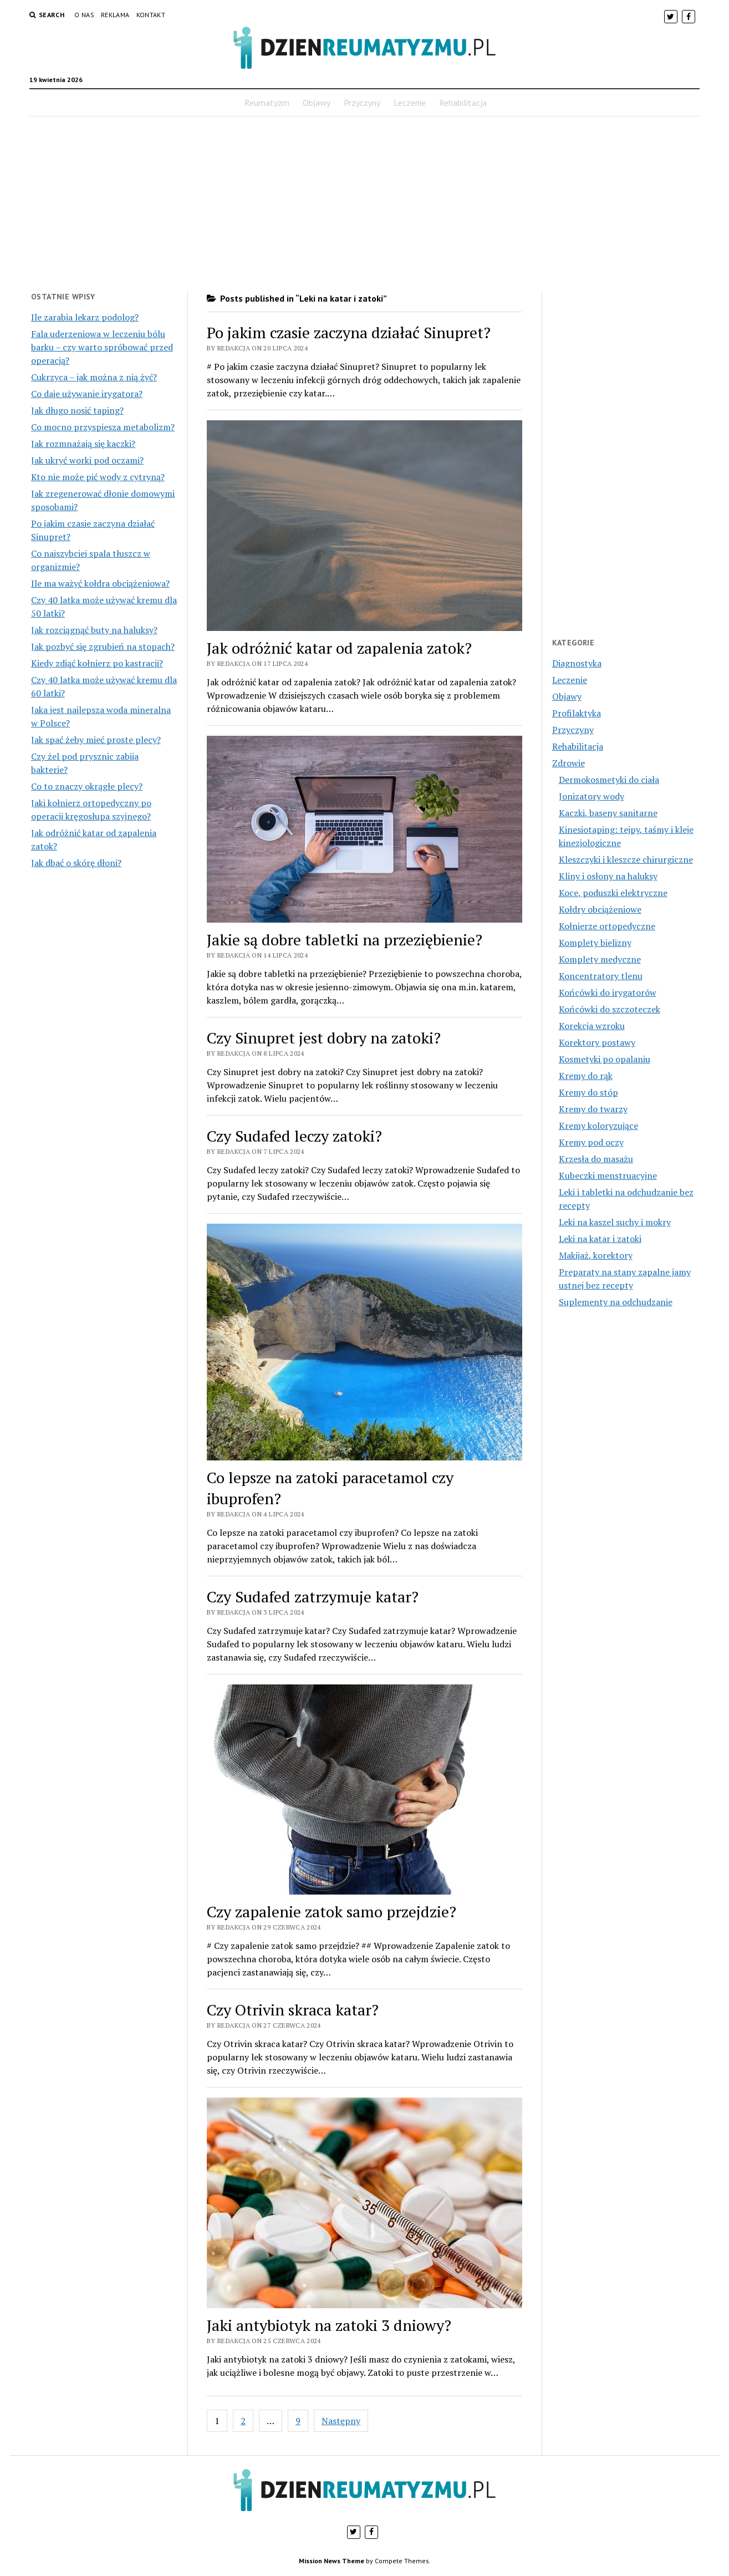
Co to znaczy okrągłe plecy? (86, 786)
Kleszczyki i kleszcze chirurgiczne (626, 859)
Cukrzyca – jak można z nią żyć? (94, 377)
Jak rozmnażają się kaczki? (83, 443)
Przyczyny (362, 102)
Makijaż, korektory (596, 1255)
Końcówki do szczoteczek (609, 1009)
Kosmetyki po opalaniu (604, 1059)
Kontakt (151, 15)
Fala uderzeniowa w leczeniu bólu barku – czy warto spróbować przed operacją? (102, 347)
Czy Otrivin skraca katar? (293, 2009)
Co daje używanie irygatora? (86, 394)
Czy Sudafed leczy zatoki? (294, 1136)
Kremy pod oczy (591, 1142)
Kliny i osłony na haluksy (608, 876)
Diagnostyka (576, 663)
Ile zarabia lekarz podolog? (85, 317)
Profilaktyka (576, 713)
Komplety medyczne (600, 959)
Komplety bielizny (595, 942)
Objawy (316, 102)
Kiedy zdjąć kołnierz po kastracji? (97, 663)
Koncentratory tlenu (601, 976)
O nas (84, 15)
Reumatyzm (266, 102)
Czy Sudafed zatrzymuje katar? (313, 1596)
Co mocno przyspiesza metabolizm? (103, 427)
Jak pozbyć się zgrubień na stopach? (103, 646)
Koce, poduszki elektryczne (613, 893)
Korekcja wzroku (592, 1026)
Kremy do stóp (588, 1092)
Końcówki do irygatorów (607, 992)
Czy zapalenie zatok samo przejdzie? (331, 1911)
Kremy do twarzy (593, 1109)
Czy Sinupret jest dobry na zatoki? (324, 1037)
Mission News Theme (331, 2561)
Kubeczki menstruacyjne (608, 1175)
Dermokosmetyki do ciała (609, 779)
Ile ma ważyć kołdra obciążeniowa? (100, 583)
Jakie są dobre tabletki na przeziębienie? (344, 939)
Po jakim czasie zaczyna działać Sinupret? (349, 332)
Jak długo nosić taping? (77, 410)
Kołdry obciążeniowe (600, 909)
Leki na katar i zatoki (600, 1239)
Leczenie (410, 102)
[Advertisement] (364, 204)
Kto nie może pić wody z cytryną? (98, 477)
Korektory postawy (597, 1042)
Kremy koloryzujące (598, 1125)
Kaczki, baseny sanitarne (608, 813)
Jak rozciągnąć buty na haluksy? (94, 630)
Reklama (115, 15)
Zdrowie (568, 763)
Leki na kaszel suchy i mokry (615, 1222)
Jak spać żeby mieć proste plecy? (96, 740)
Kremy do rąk (586, 1076)
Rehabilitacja (463, 102)
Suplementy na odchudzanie (615, 1302)
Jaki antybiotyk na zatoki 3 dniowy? (329, 2325)
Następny (341, 2421)
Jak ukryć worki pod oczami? (87, 460)
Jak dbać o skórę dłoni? (76, 863)
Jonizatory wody (591, 796)
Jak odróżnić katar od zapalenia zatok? (339, 648)
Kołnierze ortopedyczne (607, 926)
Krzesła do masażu (596, 1159)
